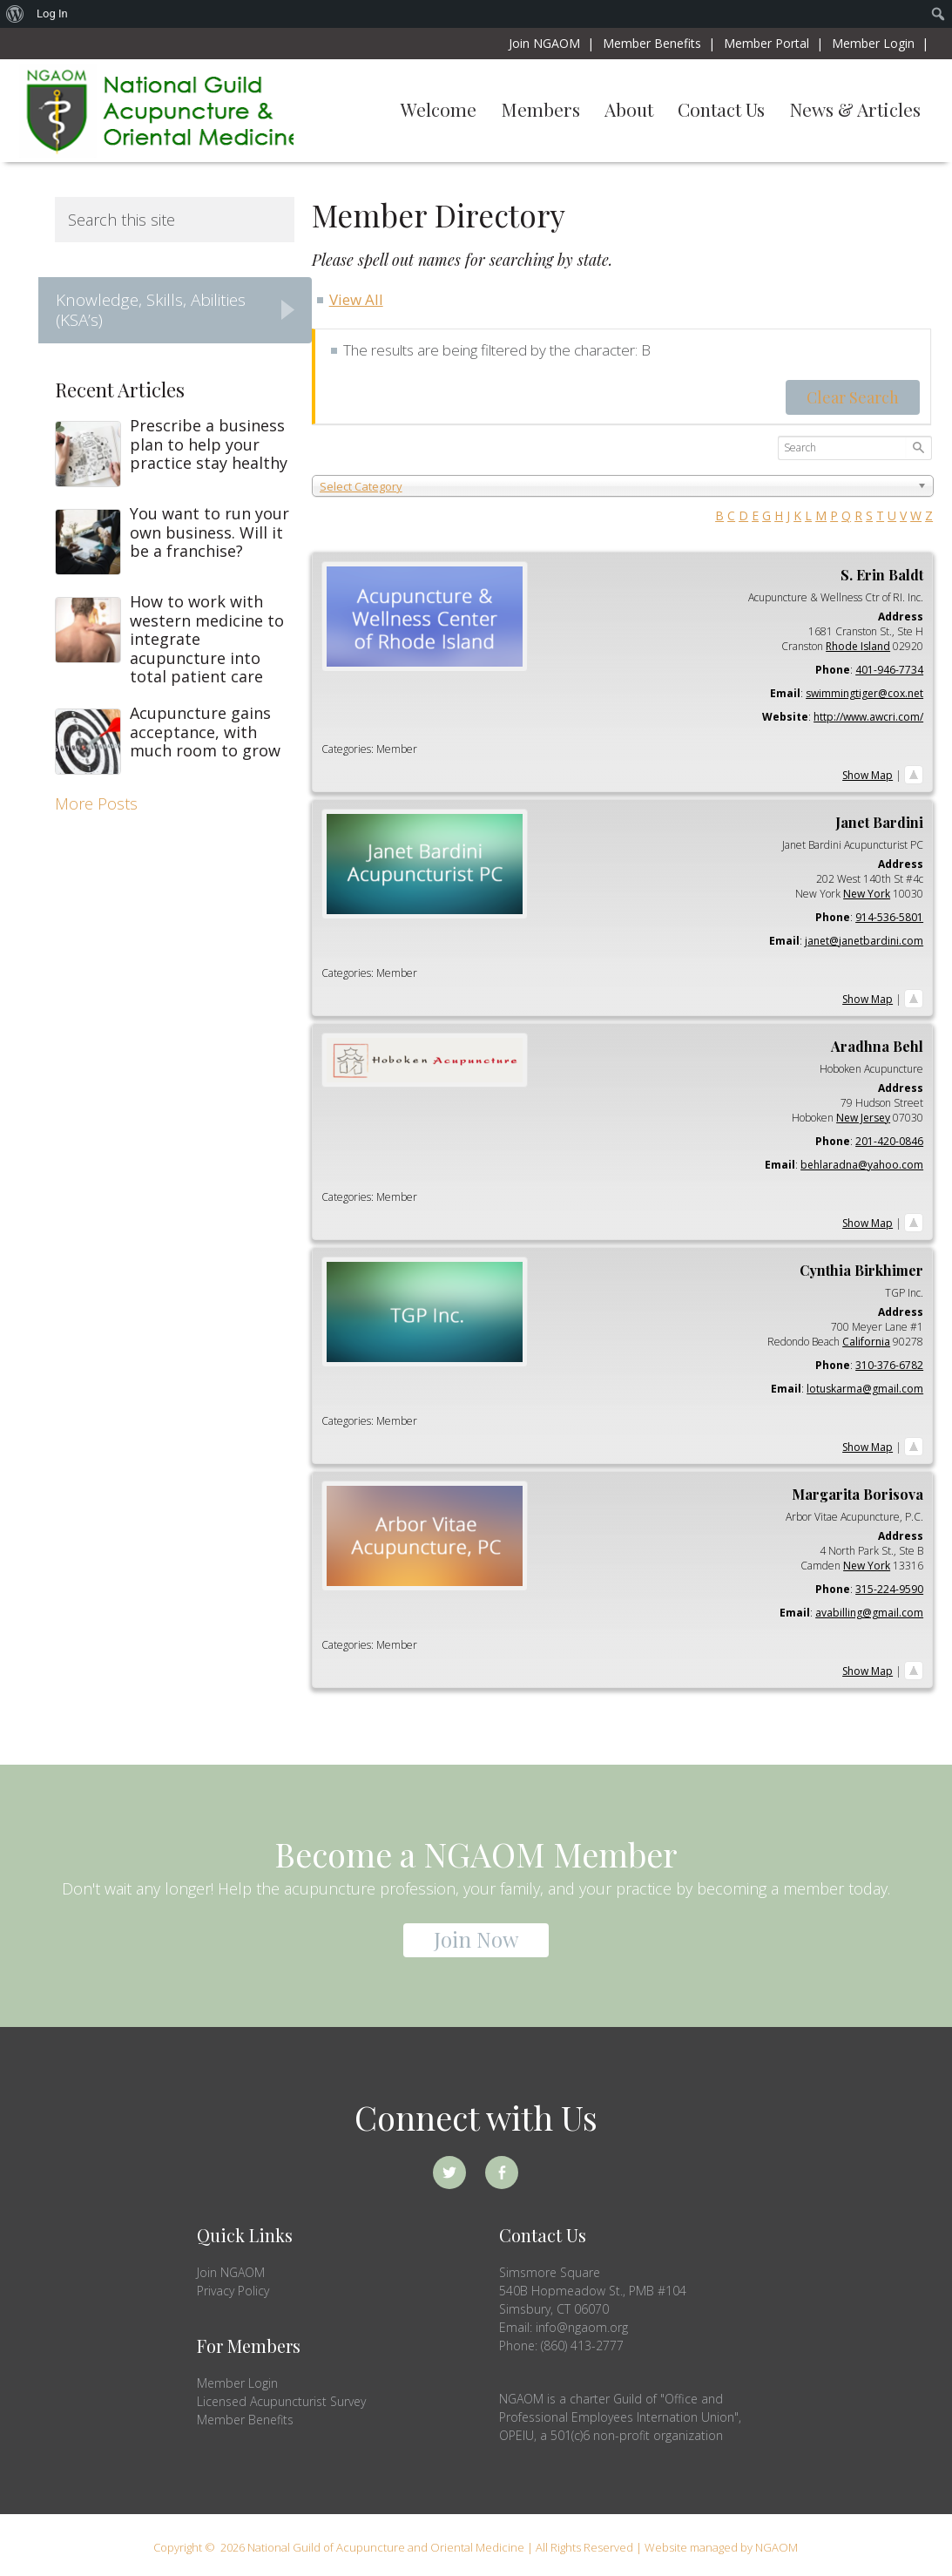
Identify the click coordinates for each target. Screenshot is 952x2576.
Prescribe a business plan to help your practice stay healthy (208, 444)
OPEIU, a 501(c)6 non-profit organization (611, 2435)
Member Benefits (245, 2419)
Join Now (476, 1939)
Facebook (501, 2172)
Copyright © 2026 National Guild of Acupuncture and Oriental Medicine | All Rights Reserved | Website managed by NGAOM (475, 2547)
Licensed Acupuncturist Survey (281, 2401)
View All (356, 299)
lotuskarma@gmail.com (865, 1388)
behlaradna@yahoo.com (861, 1164)
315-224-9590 (889, 1589)
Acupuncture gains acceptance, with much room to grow (205, 731)
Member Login (237, 2383)
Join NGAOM (231, 2272)
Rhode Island (858, 646)
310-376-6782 (889, 1365)
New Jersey (863, 1117)
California (866, 1341)
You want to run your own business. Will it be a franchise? (209, 532)
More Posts (96, 803)
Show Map (867, 775)
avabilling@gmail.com (869, 1612)
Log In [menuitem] (52, 13)
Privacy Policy (233, 2290)
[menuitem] (15, 14)
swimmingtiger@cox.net (864, 693)
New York (866, 893)
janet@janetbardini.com (864, 940)
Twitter (449, 2172)
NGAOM (156, 111)
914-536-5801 (889, 917)
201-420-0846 (889, 1141)
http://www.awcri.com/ (868, 716)
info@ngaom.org (582, 2327)
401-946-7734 (889, 669)
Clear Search (853, 397)
